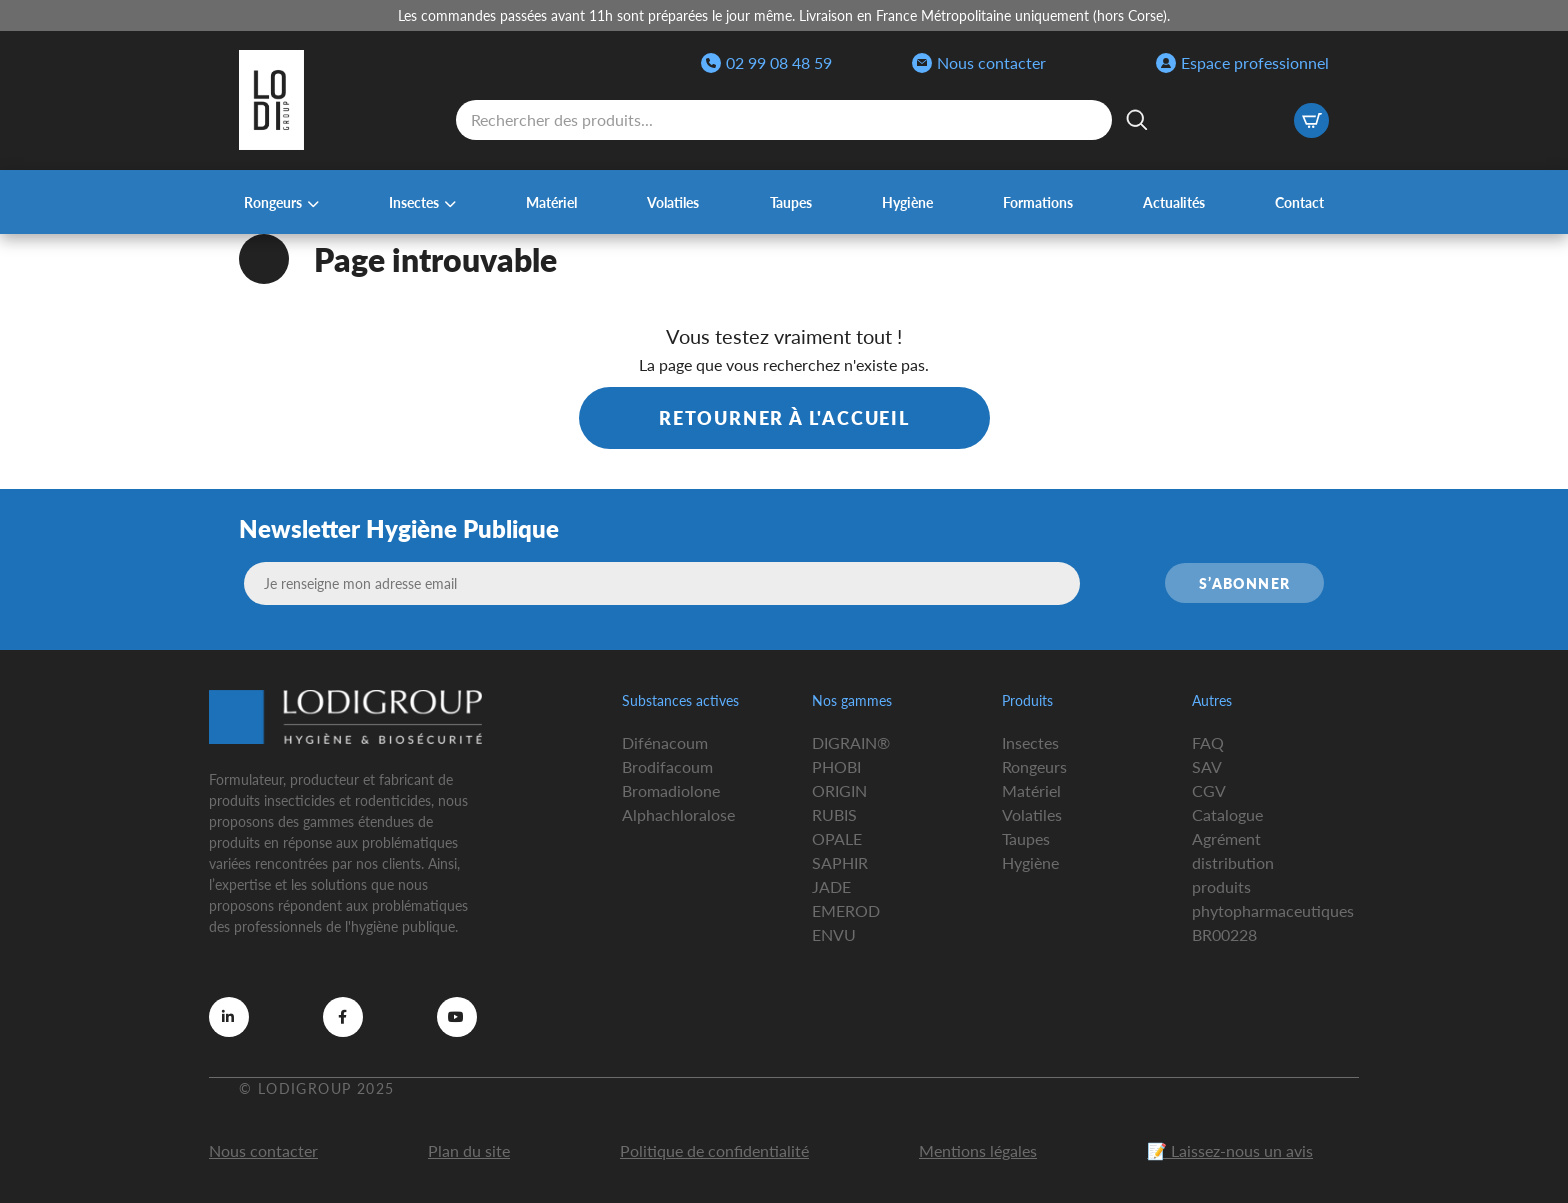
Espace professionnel (1242, 62)
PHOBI (836, 766)
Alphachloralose (678, 814)
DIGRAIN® (851, 742)
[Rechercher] (1137, 120)
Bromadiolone (671, 790)
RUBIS (834, 814)
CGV (1209, 790)
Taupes (791, 202)
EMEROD (846, 910)
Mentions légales (978, 1150)
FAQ (1208, 742)
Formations (1038, 202)
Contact (1299, 202)
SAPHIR (840, 862)
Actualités (1174, 202)
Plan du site (469, 1150)
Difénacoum (665, 742)
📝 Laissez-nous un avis (1230, 1150)
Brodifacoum (667, 766)
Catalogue (1227, 814)
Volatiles (673, 202)
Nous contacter (979, 62)
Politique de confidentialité (714, 1150)
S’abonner (1245, 583)
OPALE (837, 838)
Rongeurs (273, 202)
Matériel (551, 202)
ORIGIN (839, 790)
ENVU (834, 934)
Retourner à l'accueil (784, 417)
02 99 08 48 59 (766, 62)
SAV (1207, 766)
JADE (831, 886)
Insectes (414, 202)
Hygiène (907, 202)
